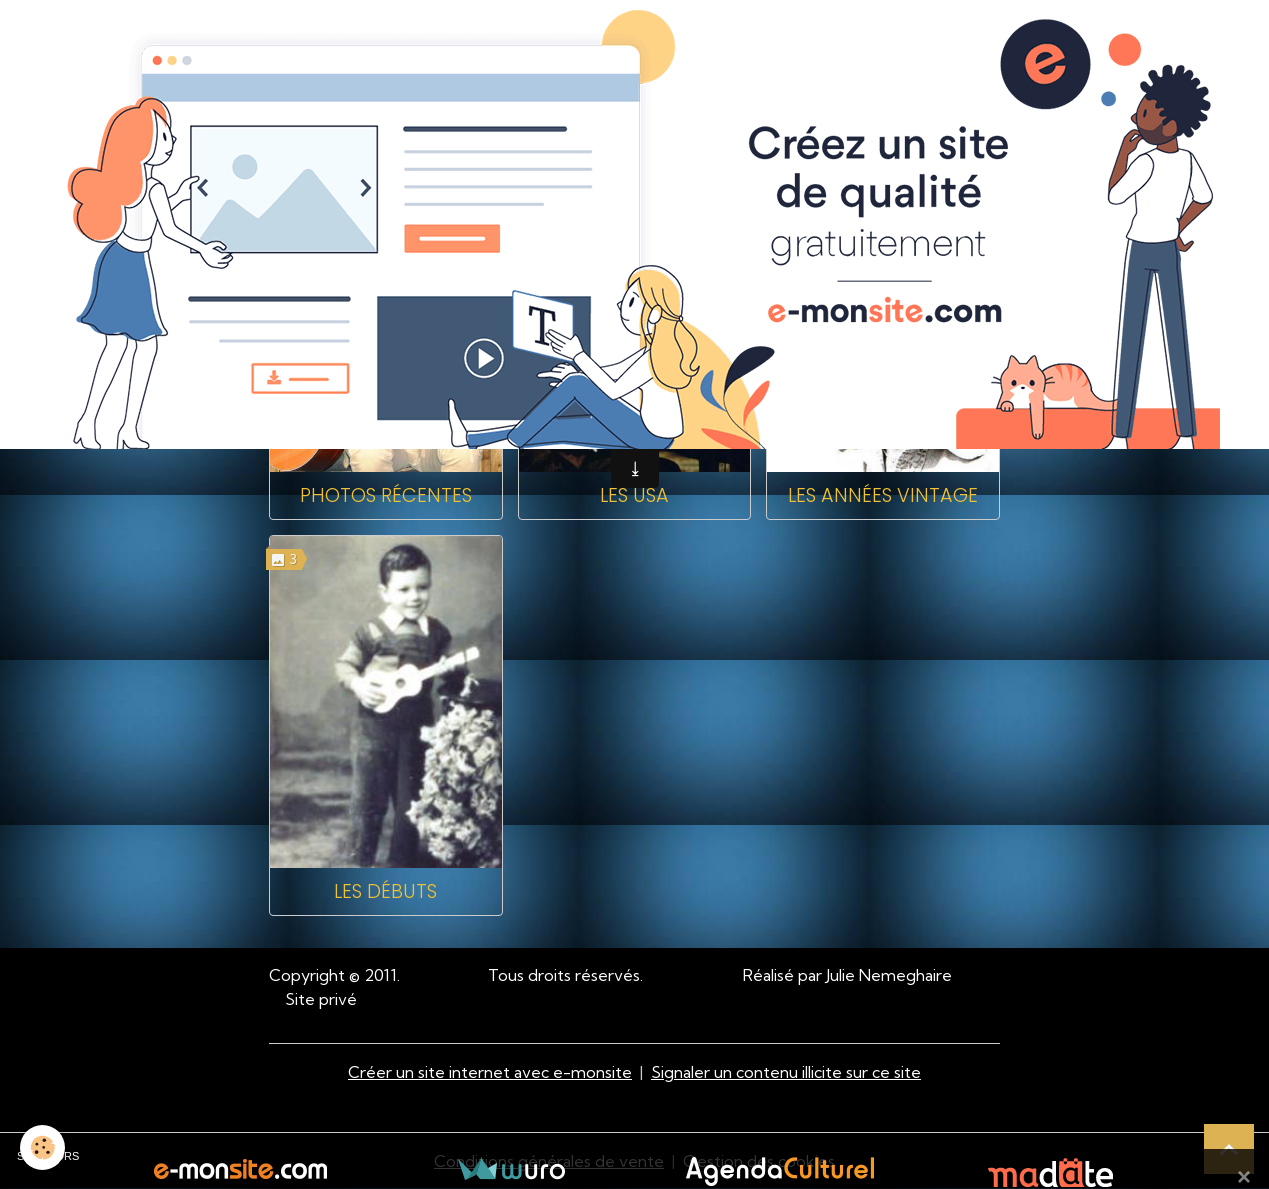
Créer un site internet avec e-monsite (490, 1072)
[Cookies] (42, 1147)
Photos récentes (386, 495)
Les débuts (385, 891)
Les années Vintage (883, 495)
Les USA (634, 495)
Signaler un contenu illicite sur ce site (786, 1072)
